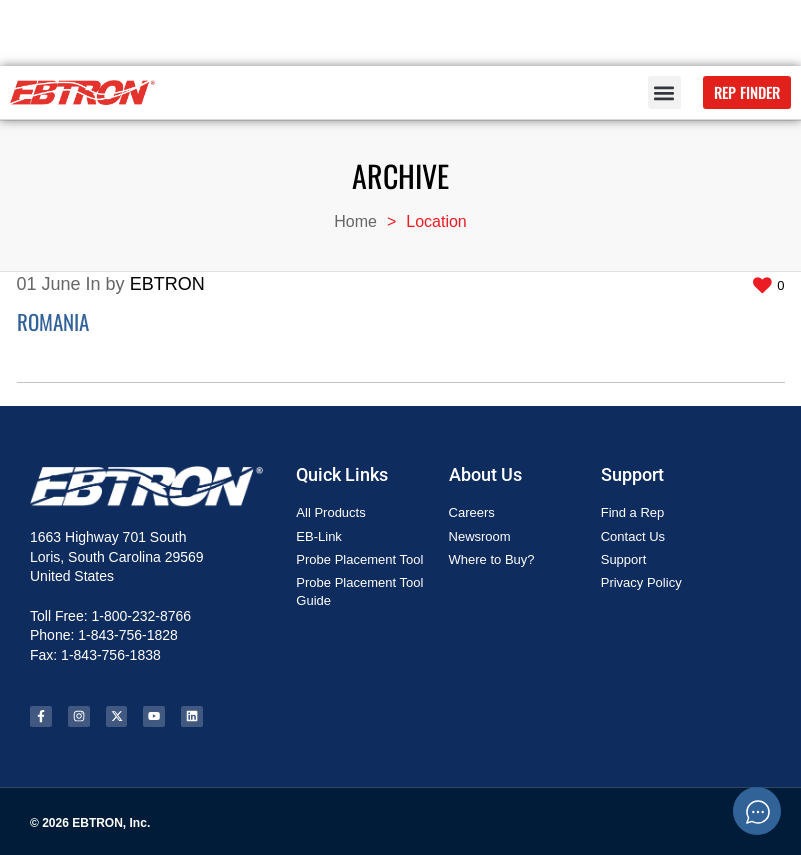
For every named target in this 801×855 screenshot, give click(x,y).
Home (355, 221)
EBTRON (167, 284)
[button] (664, 92)
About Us (485, 474)
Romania (53, 321)
